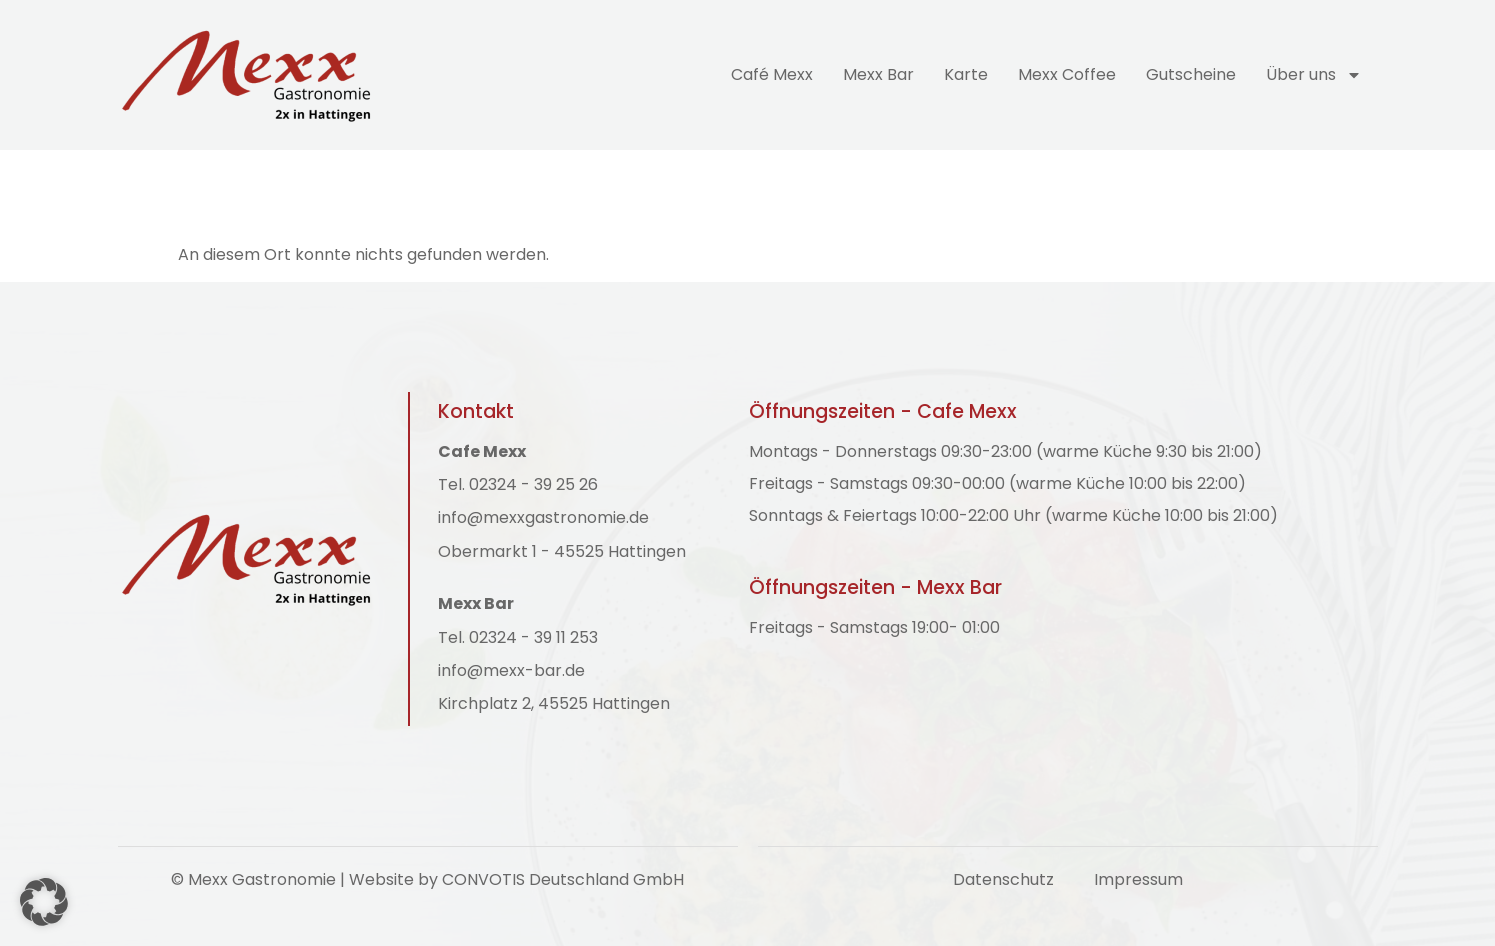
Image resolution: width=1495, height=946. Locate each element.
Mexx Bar (878, 74)
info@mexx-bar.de (511, 671)
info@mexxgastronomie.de (543, 518)
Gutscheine (1191, 74)
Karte (966, 74)
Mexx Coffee (1067, 74)
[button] (44, 902)
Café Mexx (772, 74)
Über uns (1314, 75)
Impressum (1138, 879)
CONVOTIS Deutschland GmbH (563, 879)
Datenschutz (1003, 879)
